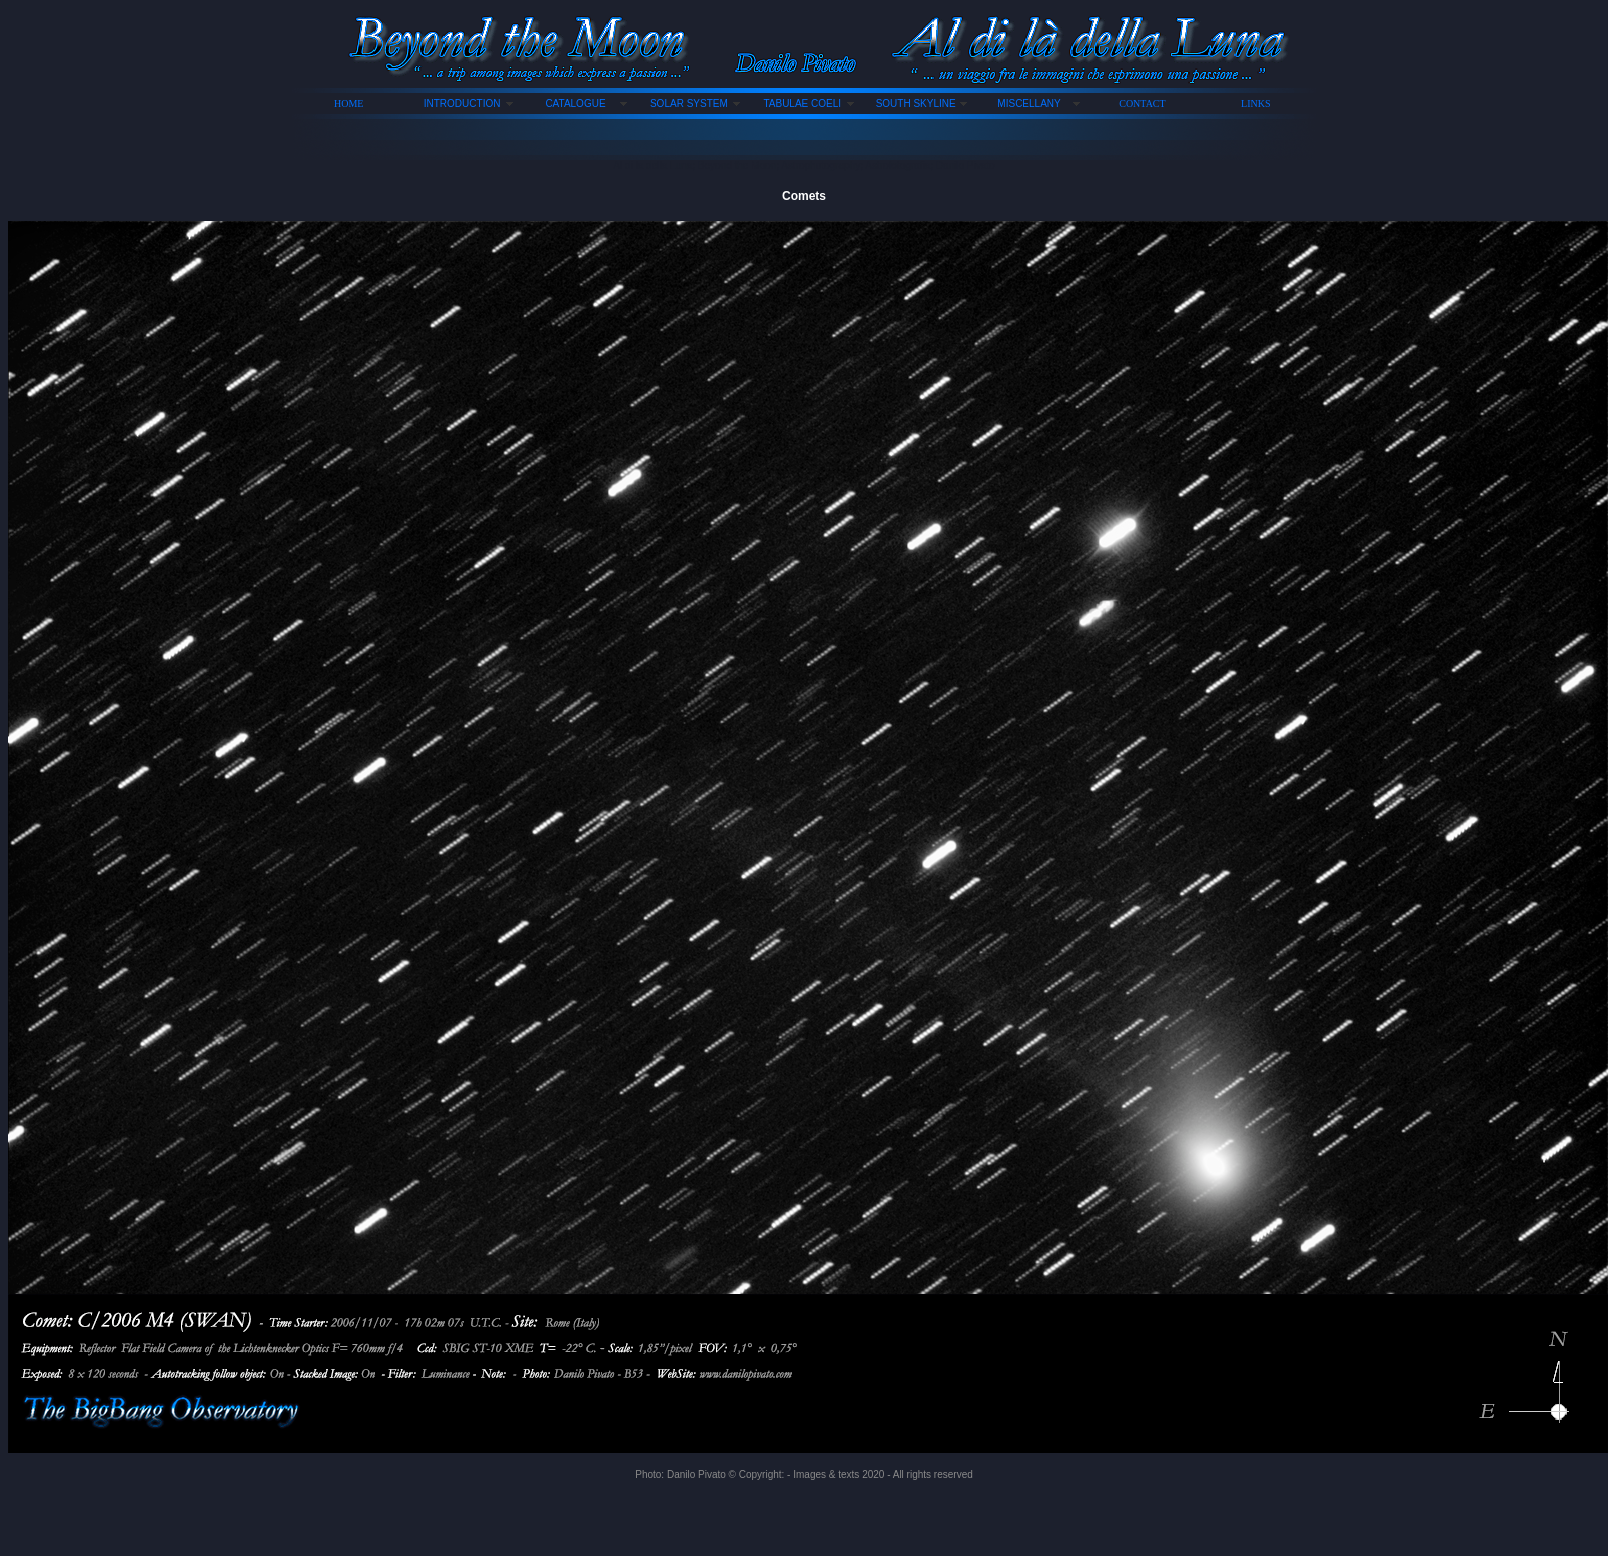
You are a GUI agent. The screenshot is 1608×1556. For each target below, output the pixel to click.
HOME (348, 103)
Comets (804, 196)
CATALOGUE (575, 103)
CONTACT (1142, 103)
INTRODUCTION (462, 103)
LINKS (1255, 103)
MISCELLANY (1028, 103)
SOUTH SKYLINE (916, 103)
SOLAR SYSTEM (689, 103)
